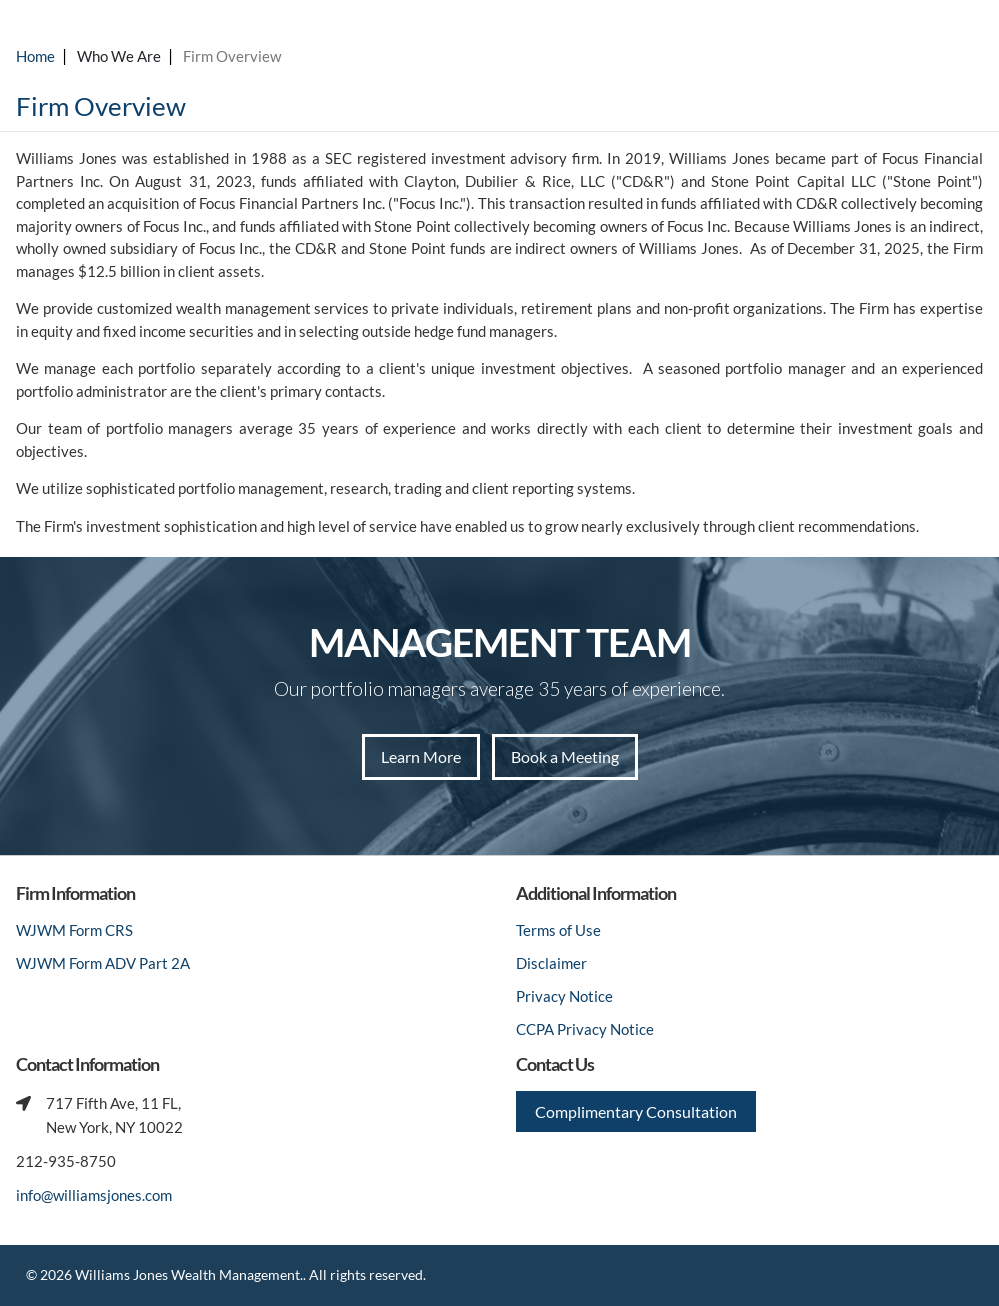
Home (35, 56)
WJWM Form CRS (74, 930)
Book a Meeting (565, 756)
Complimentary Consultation (636, 1111)
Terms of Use (558, 930)
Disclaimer (551, 963)
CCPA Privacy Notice (585, 1029)
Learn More (421, 756)
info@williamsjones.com (94, 1195)
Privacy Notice (564, 996)
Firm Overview (232, 56)
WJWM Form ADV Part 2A (103, 963)
